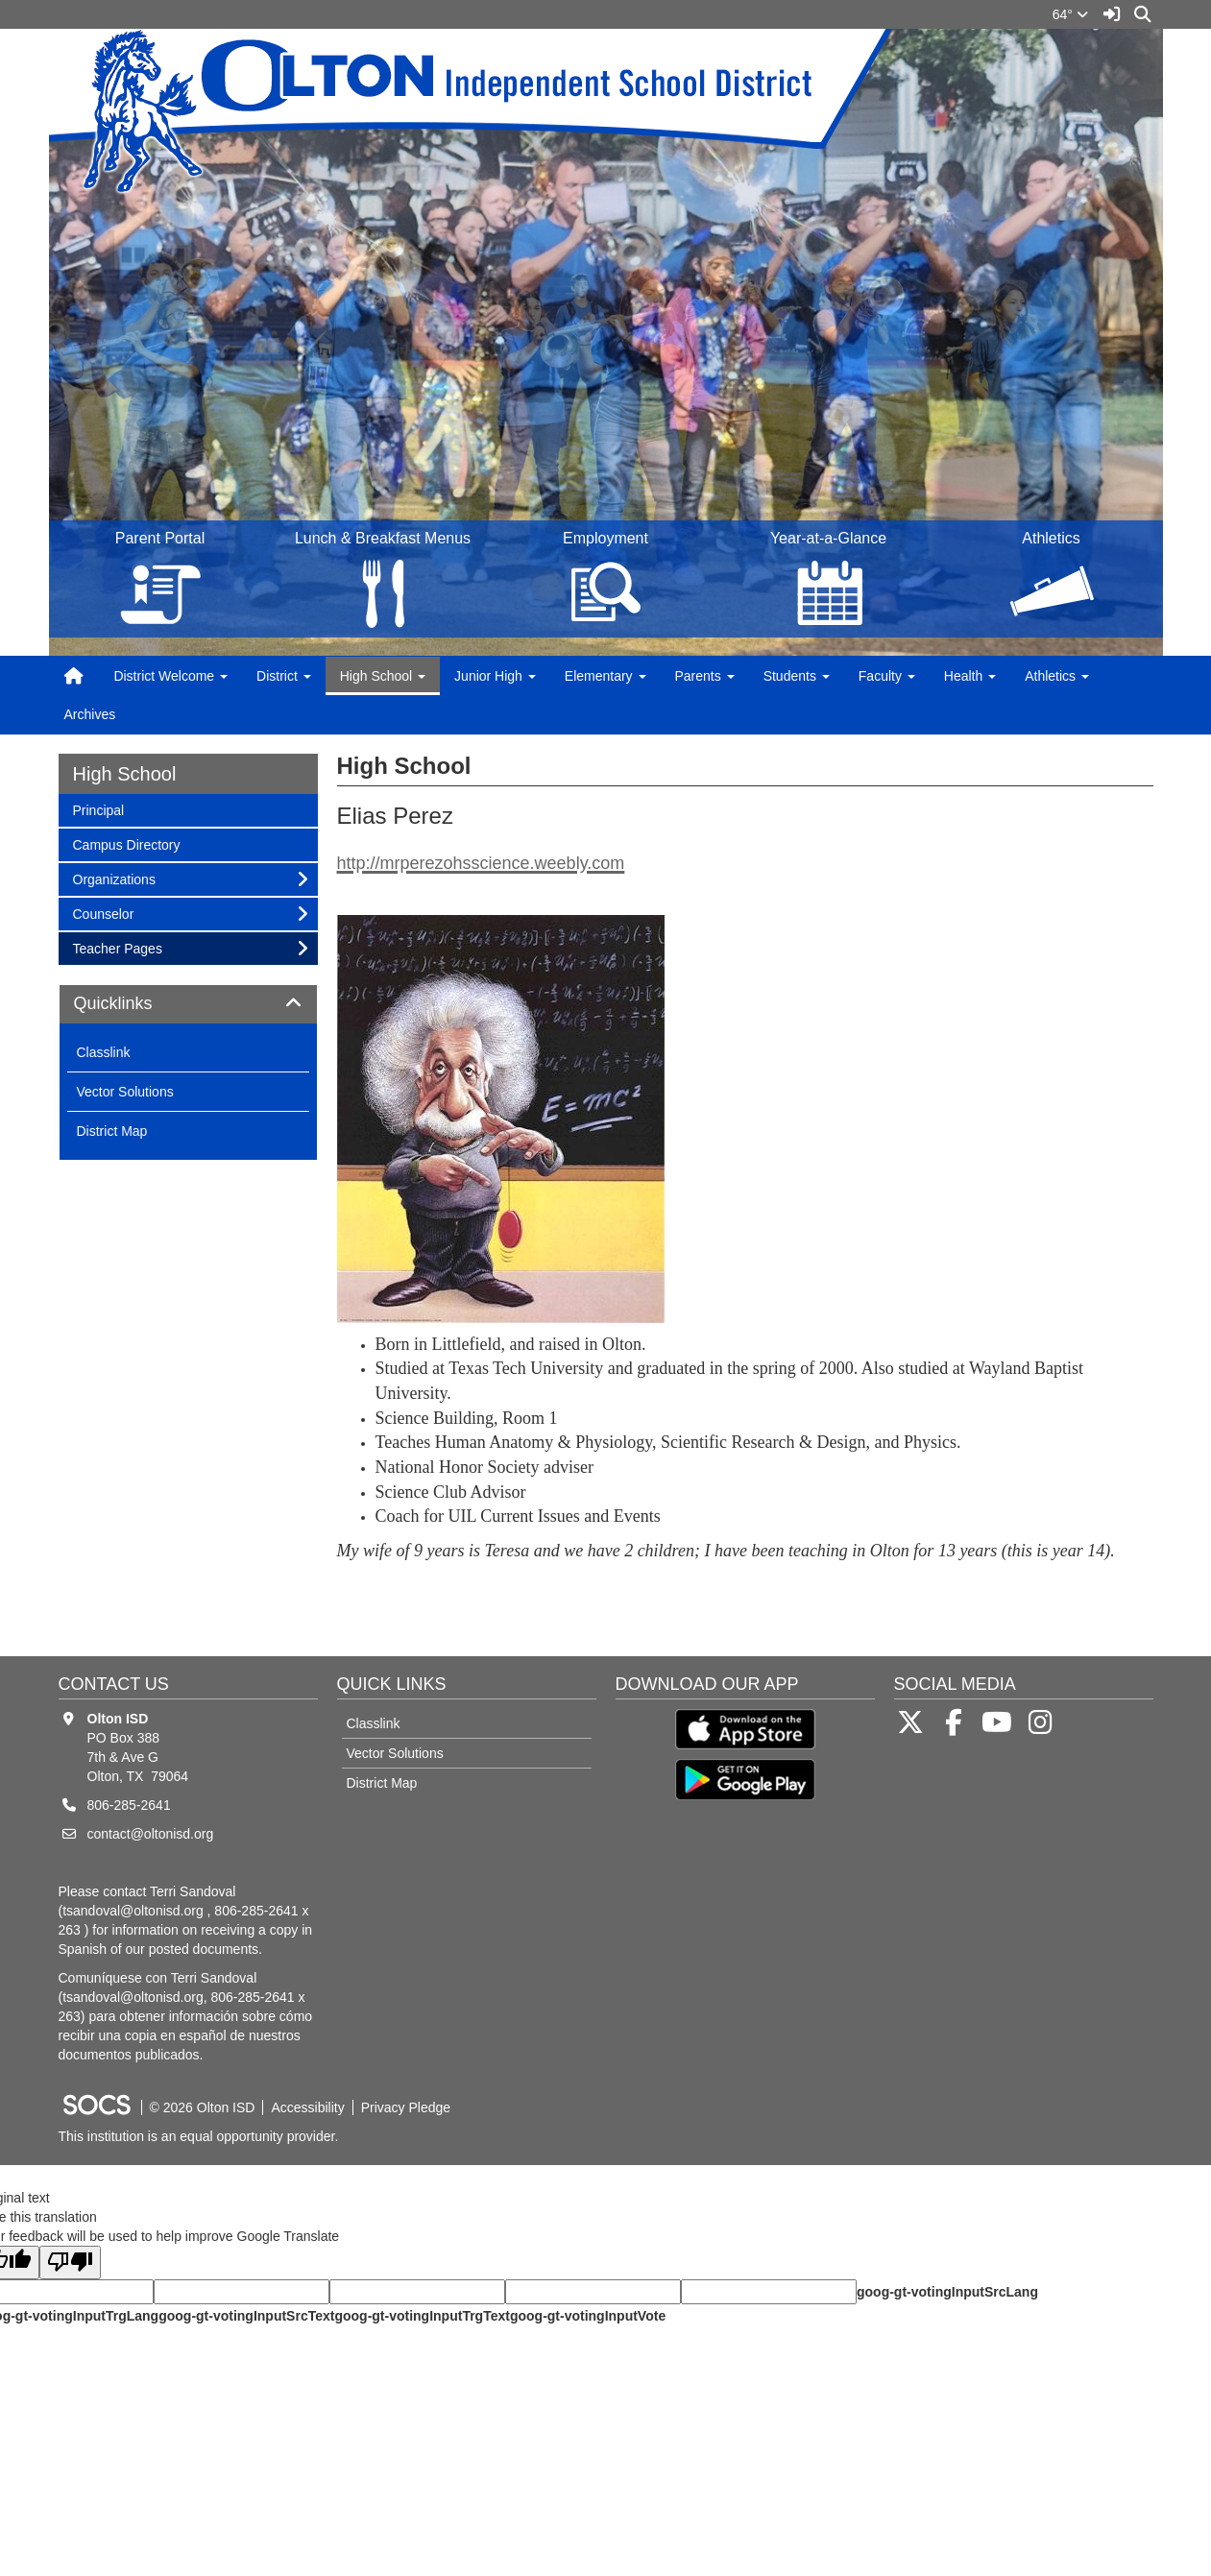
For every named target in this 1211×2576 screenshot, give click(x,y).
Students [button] (796, 676)
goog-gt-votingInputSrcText (246, 2315)
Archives (90, 714)
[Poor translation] (70, 2262)
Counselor (103, 912)
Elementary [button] (605, 676)
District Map (112, 1131)
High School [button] (382, 676)
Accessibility (307, 2107)
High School (125, 773)
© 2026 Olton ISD (202, 2107)
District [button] (283, 676)
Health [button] (970, 676)
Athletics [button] (1057, 676)
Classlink (104, 1052)
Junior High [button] (495, 676)
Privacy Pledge (405, 2107)
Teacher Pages (117, 947)
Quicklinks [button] (135, 1004)
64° (1070, 14)
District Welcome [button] (170, 676)
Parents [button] (705, 676)
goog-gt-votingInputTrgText (421, 2315)
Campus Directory (126, 843)
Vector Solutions (125, 1091)
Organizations (114, 878)
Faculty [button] (887, 676)
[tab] (188, 1004)
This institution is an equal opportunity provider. (199, 2136)
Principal (98, 809)
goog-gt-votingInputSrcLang (947, 2291)
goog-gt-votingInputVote (588, 2315)
